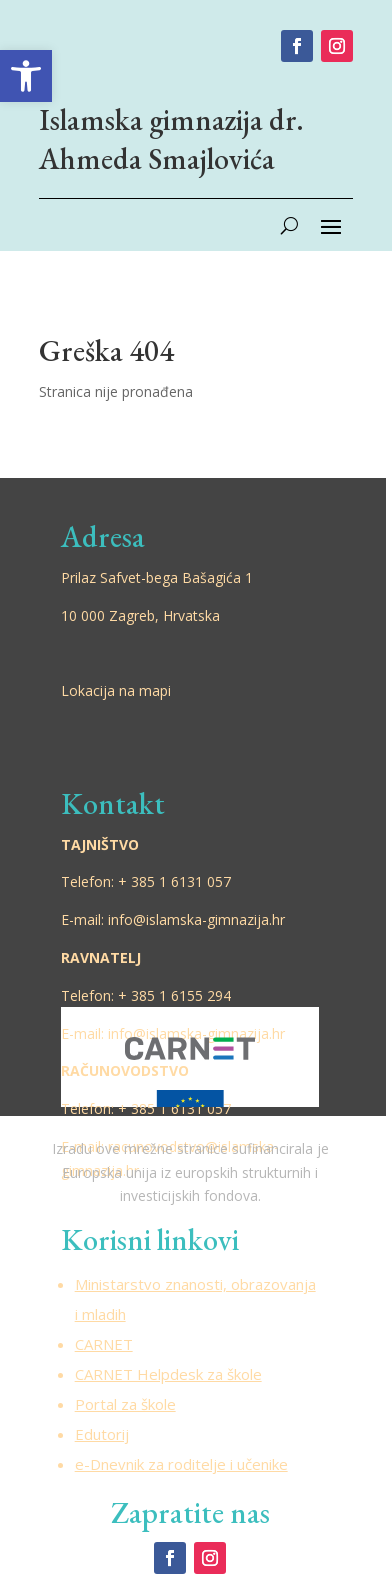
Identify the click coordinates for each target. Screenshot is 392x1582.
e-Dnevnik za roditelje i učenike (181, 1464)
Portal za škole (125, 1404)
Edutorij (102, 1434)
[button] (26, 76)
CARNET (104, 1344)
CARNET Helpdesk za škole (168, 1374)
